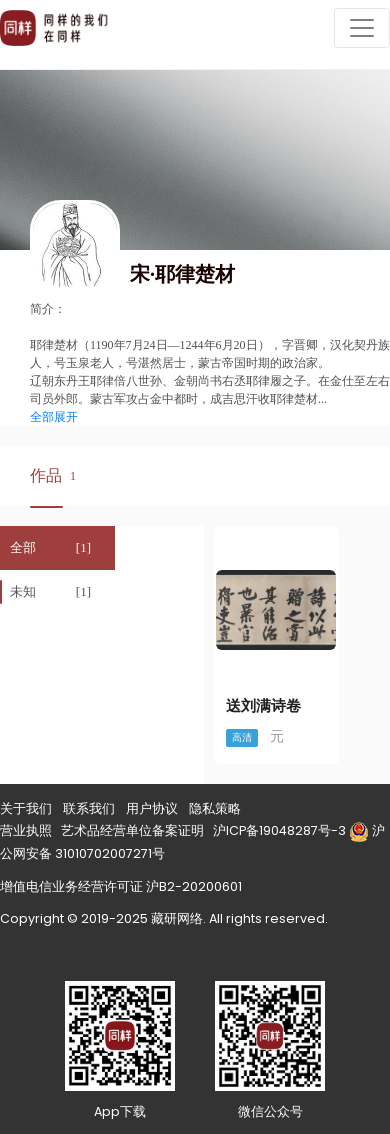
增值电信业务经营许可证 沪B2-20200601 (121, 886)
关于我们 (26, 808)
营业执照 (26, 830)
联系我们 (89, 808)
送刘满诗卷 (263, 706)
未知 (23, 591)
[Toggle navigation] (362, 28)
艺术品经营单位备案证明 (132, 830)
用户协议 (152, 808)
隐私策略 (215, 808)
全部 (23, 547)
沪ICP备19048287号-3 (279, 830)
